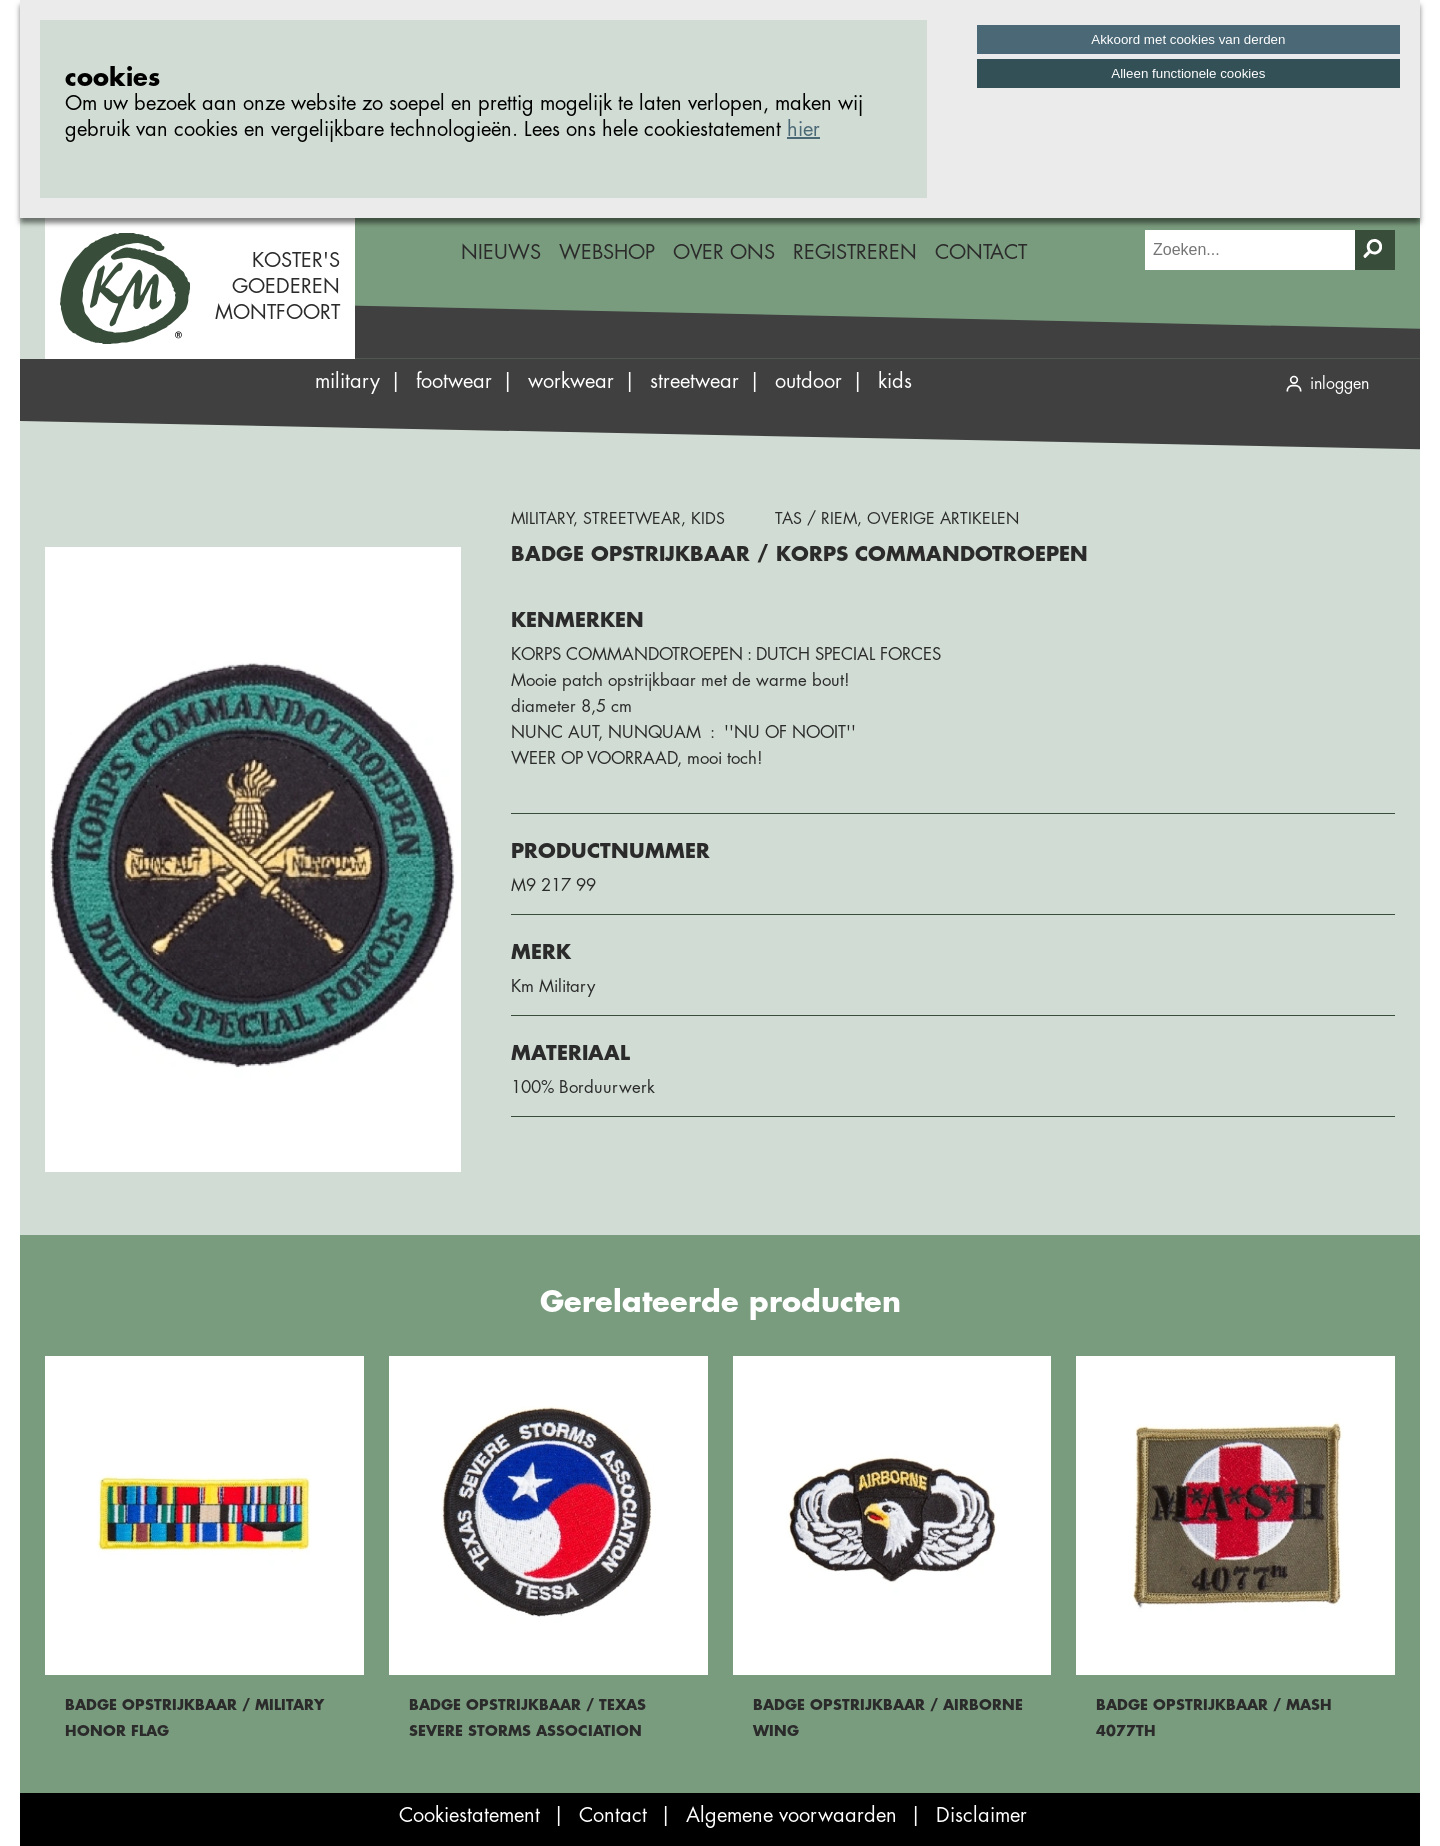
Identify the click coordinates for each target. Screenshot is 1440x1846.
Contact (981, 252)
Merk (541, 952)
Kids (895, 381)
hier (803, 129)
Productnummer (610, 851)
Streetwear (694, 381)
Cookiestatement (469, 1815)
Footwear (454, 381)
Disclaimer (981, 1815)
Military (347, 381)
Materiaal (570, 1053)
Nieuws (501, 252)
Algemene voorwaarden (791, 1815)
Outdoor (808, 381)
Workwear (571, 381)
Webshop (607, 252)
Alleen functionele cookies (1188, 73)
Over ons (724, 252)
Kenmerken (577, 620)
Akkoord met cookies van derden (1188, 39)
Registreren (855, 252)
